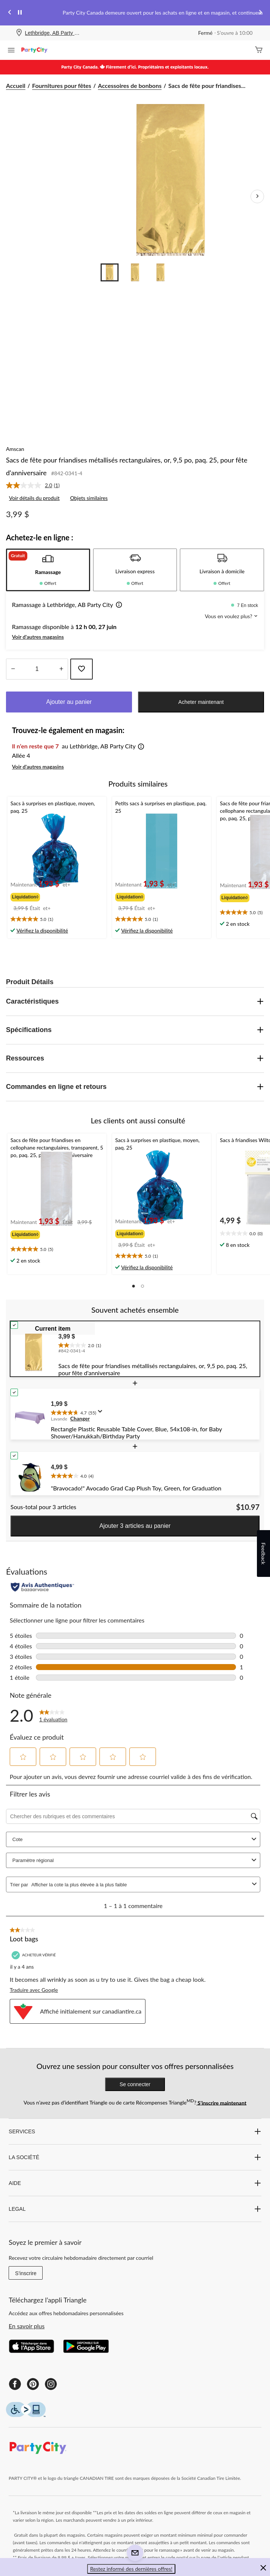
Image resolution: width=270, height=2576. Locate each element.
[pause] (20, 12)
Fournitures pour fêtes (61, 85)
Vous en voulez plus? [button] (231, 616)
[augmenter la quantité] (12, 669)
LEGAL (135, 2209)
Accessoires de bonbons (130, 85)
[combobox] (140, 1884)
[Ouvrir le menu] (11, 51)
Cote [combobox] (135, 1839)
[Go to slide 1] (110, 272)
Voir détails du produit (34, 498)
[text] (56, 919)
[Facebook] (15, 2384)
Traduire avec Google (34, 1990)
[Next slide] (260, 13)
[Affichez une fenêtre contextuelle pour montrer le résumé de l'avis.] (101, 1413)
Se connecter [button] (135, 2084)
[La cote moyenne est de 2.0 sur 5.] (30, 485)
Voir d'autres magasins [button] (38, 637)
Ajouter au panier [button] (69, 702)
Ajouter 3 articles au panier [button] (135, 1526)
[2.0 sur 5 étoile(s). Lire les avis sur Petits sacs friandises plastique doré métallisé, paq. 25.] (53, 1715)
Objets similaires (88, 498)
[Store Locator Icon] (19, 33)
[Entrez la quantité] (37, 669)
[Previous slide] (9, 13)
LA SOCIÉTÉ (135, 2157)
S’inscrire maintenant (221, 2102)
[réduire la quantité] (61, 669)
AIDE (135, 2183)
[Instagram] (51, 2384)
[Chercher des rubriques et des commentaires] (133, 1816)
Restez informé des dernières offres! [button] (131, 2569)
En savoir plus (27, 2325)
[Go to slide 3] (160, 272)
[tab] (48, 570)
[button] (117, 605)
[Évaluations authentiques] (42, 1587)
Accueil (15, 85)
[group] (41, 895)
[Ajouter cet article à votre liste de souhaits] (81, 669)
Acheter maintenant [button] (201, 702)
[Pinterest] (33, 2384)
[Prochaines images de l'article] (257, 196)
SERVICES (135, 2131)
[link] (36, 485)
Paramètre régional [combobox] (135, 1860)
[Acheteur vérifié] (35, 1955)
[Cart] (259, 50)
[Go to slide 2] (135, 272)
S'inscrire (25, 2273)
